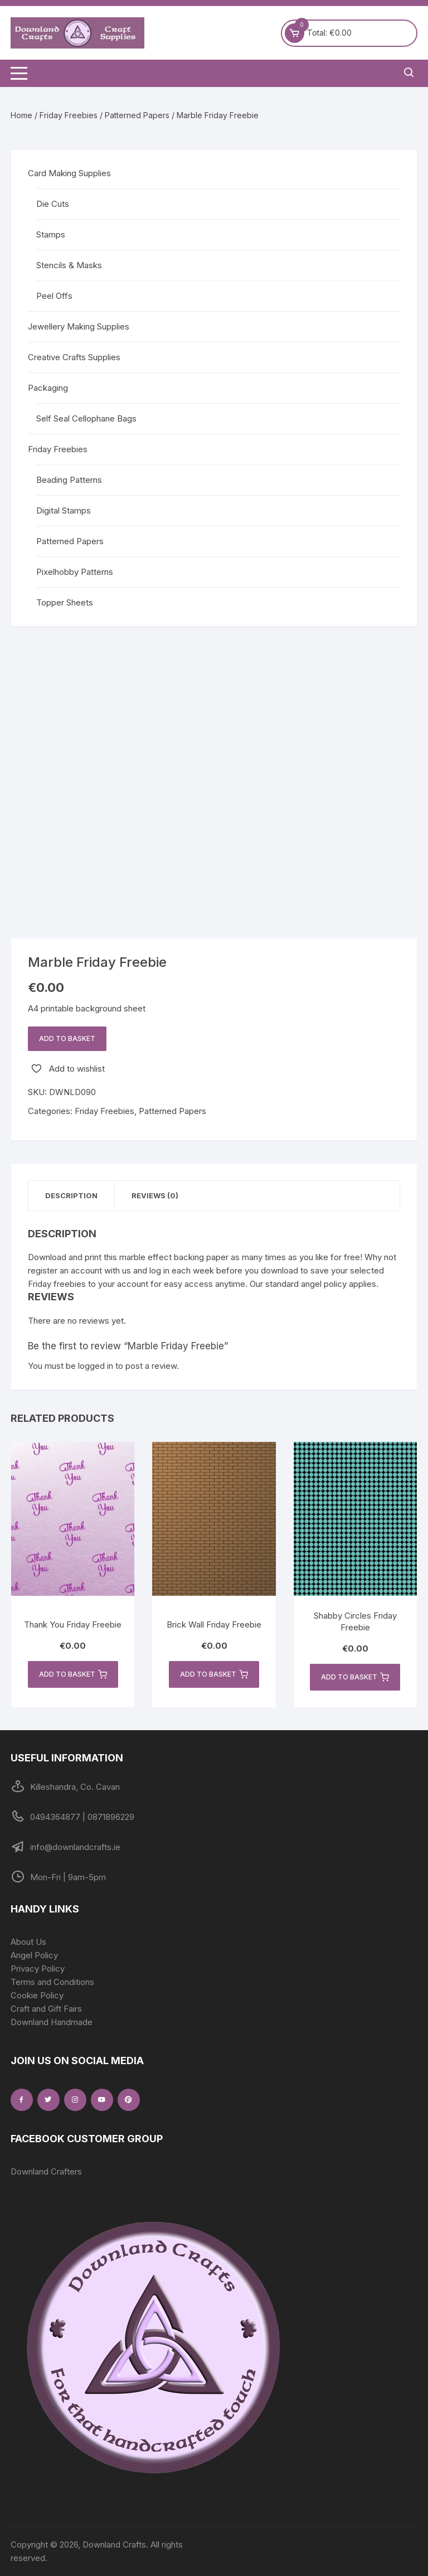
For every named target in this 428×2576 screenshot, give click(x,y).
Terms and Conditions (52, 1982)
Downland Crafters (46, 2171)
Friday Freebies (69, 115)
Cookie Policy (37, 1995)
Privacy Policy (38, 1968)
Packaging (48, 387)
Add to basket (67, 1038)
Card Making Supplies (69, 173)
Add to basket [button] (73, 1674)
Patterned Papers (137, 115)
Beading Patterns (69, 479)
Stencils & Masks (69, 265)
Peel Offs (54, 295)
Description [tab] (71, 1195)
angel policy (324, 1284)
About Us (28, 1941)
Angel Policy (34, 1955)
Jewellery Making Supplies (78, 326)
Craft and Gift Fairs (46, 2008)
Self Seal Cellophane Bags (86, 418)
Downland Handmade (52, 2022)
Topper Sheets (64, 602)
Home (21, 115)
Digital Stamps (63, 510)
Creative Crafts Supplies (74, 357)
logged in (95, 1365)
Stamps (50, 234)
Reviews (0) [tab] (155, 1195)
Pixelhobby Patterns (74, 571)
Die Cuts (52, 203)
